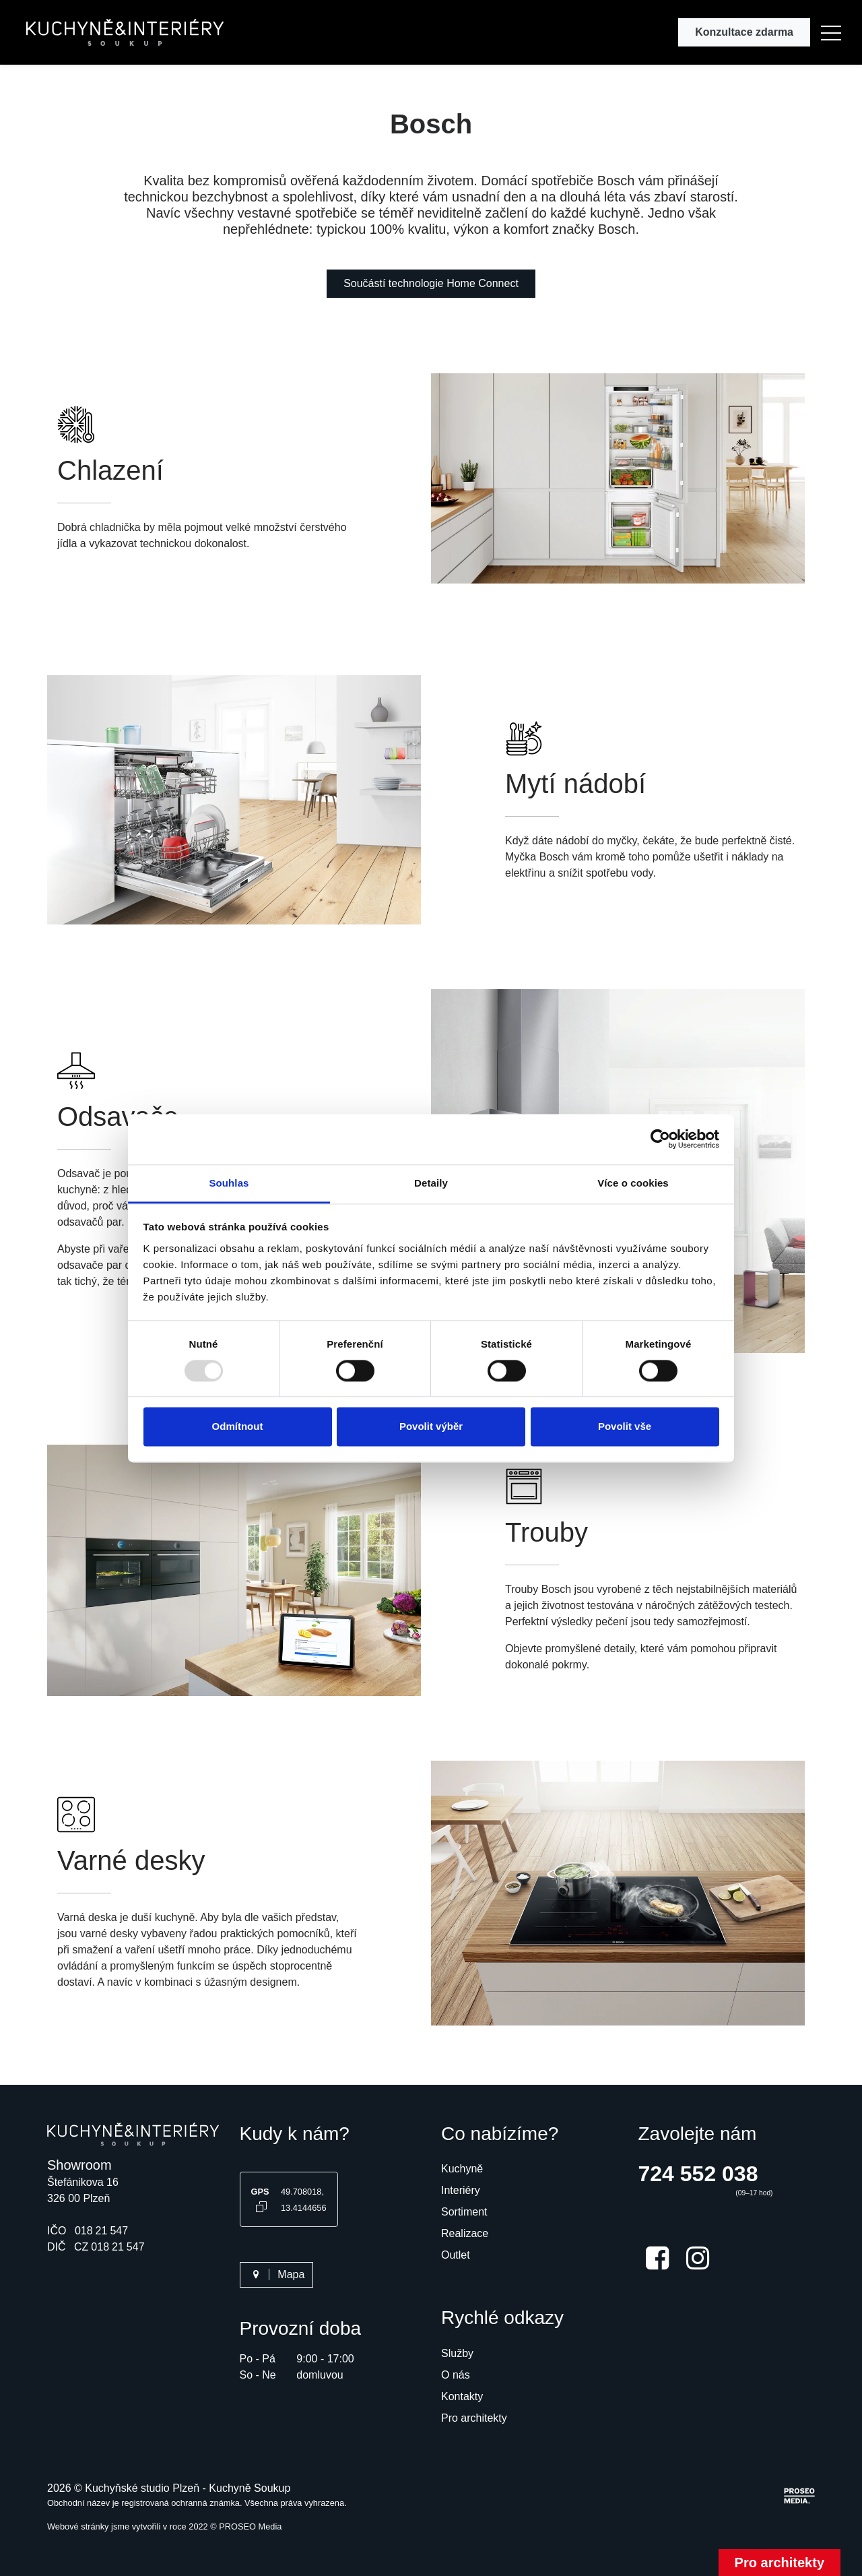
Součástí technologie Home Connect (431, 283)
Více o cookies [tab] (633, 1183)
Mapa (276, 2274)
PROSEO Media (250, 2526)
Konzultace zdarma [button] (744, 32)
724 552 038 (698, 2174)
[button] (831, 32)
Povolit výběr (431, 1427)
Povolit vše (624, 1427)
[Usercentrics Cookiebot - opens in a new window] (660, 1139)
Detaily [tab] (431, 1183)
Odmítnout (237, 1427)
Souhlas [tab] (228, 1183)
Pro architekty (779, 2562)
